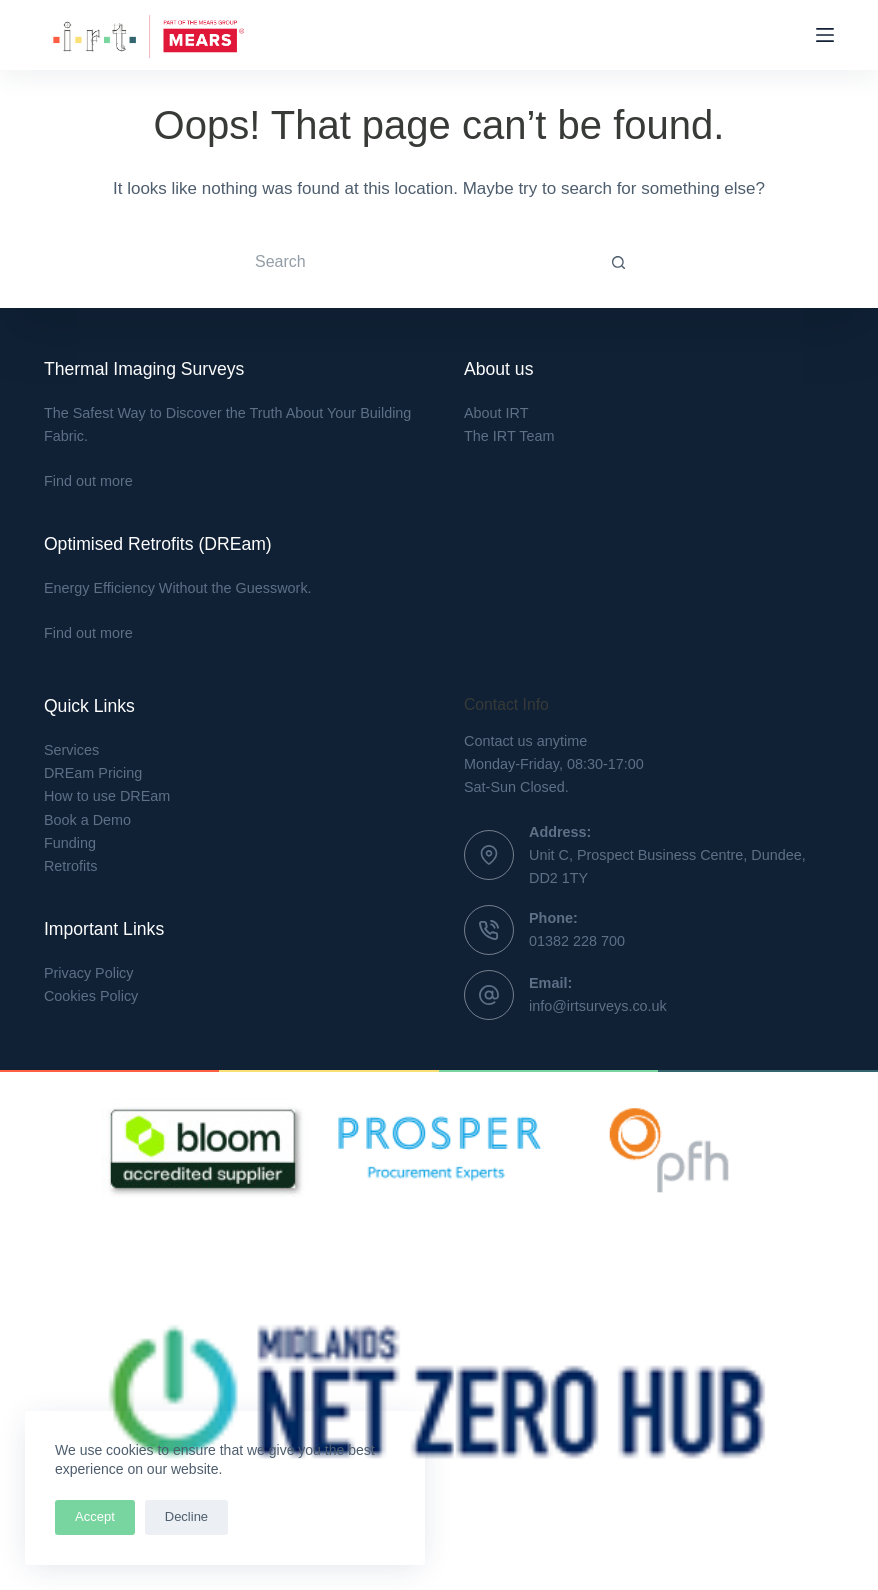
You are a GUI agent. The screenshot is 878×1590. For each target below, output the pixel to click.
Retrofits (71, 866)
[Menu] (825, 35)
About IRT (496, 413)
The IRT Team (509, 436)
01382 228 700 (577, 941)
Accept (95, 1516)
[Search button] (619, 262)
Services (71, 750)
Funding (70, 843)
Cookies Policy (91, 996)
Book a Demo (87, 820)
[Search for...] (419, 262)
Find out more (88, 481)
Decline (186, 1516)
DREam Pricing (93, 773)
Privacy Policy (89, 973)
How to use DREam (107, 796)
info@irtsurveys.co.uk (598, 1006)
